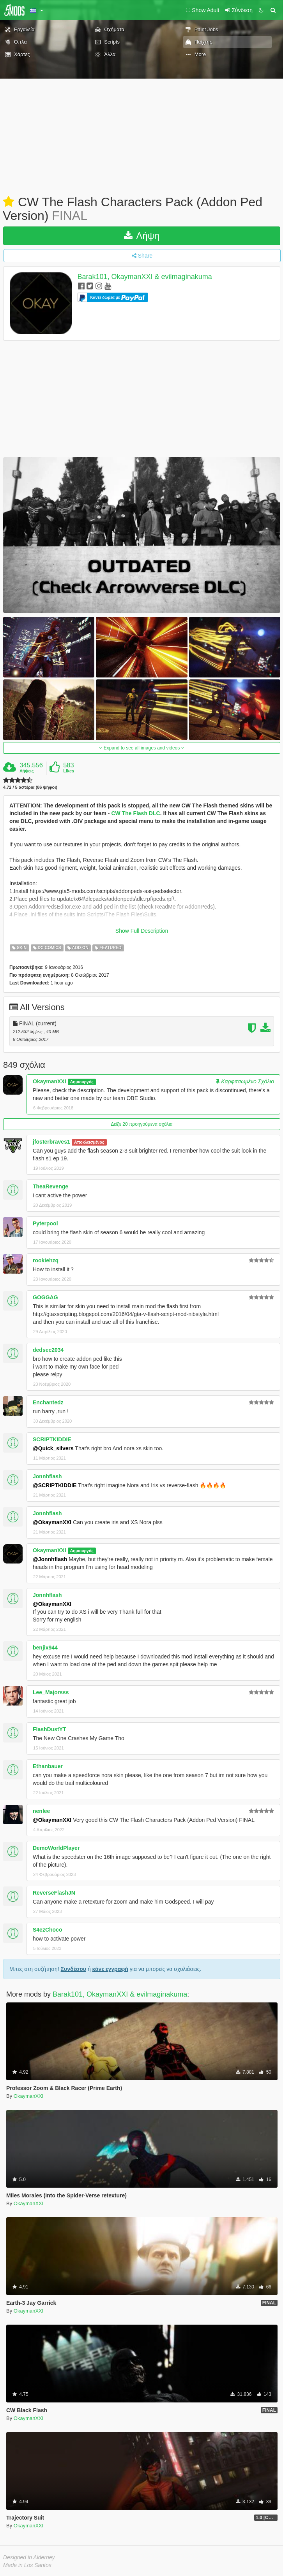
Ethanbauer (48, 1766)
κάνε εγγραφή (110, 1969)
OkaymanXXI (49, 1081)
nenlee (41, 1811)
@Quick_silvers (53, 1448)
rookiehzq (45, 1260)
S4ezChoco (47, 1930)
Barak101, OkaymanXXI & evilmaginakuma (145, 277)
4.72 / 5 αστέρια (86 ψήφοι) (30, 787)
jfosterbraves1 (51, 1142)
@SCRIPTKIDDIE (54, 1485)
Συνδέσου (73, 1969)
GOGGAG (45, 1297)
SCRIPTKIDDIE (52, 1439)
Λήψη (141, 235)
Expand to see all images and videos (141, 748)
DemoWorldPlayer (56, 1848)
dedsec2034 (48, 1350)
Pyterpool (45, 1223)
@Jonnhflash (50, 1559)
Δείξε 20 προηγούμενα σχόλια (141, 1124)
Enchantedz (48, 1402)
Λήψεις (26, 771)
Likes (68, 771)
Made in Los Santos (27, 2565)
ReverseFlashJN (54, 1893)
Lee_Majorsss (51, 1692)
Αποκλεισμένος (89, 1142)
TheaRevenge (50, 1186)
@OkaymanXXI (52, 1522)
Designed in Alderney (29, 2557)
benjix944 (45, 1647)
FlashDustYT (49, 1729)
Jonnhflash (47, 1476)
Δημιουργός (82, 1081)
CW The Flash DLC (135, 813)
